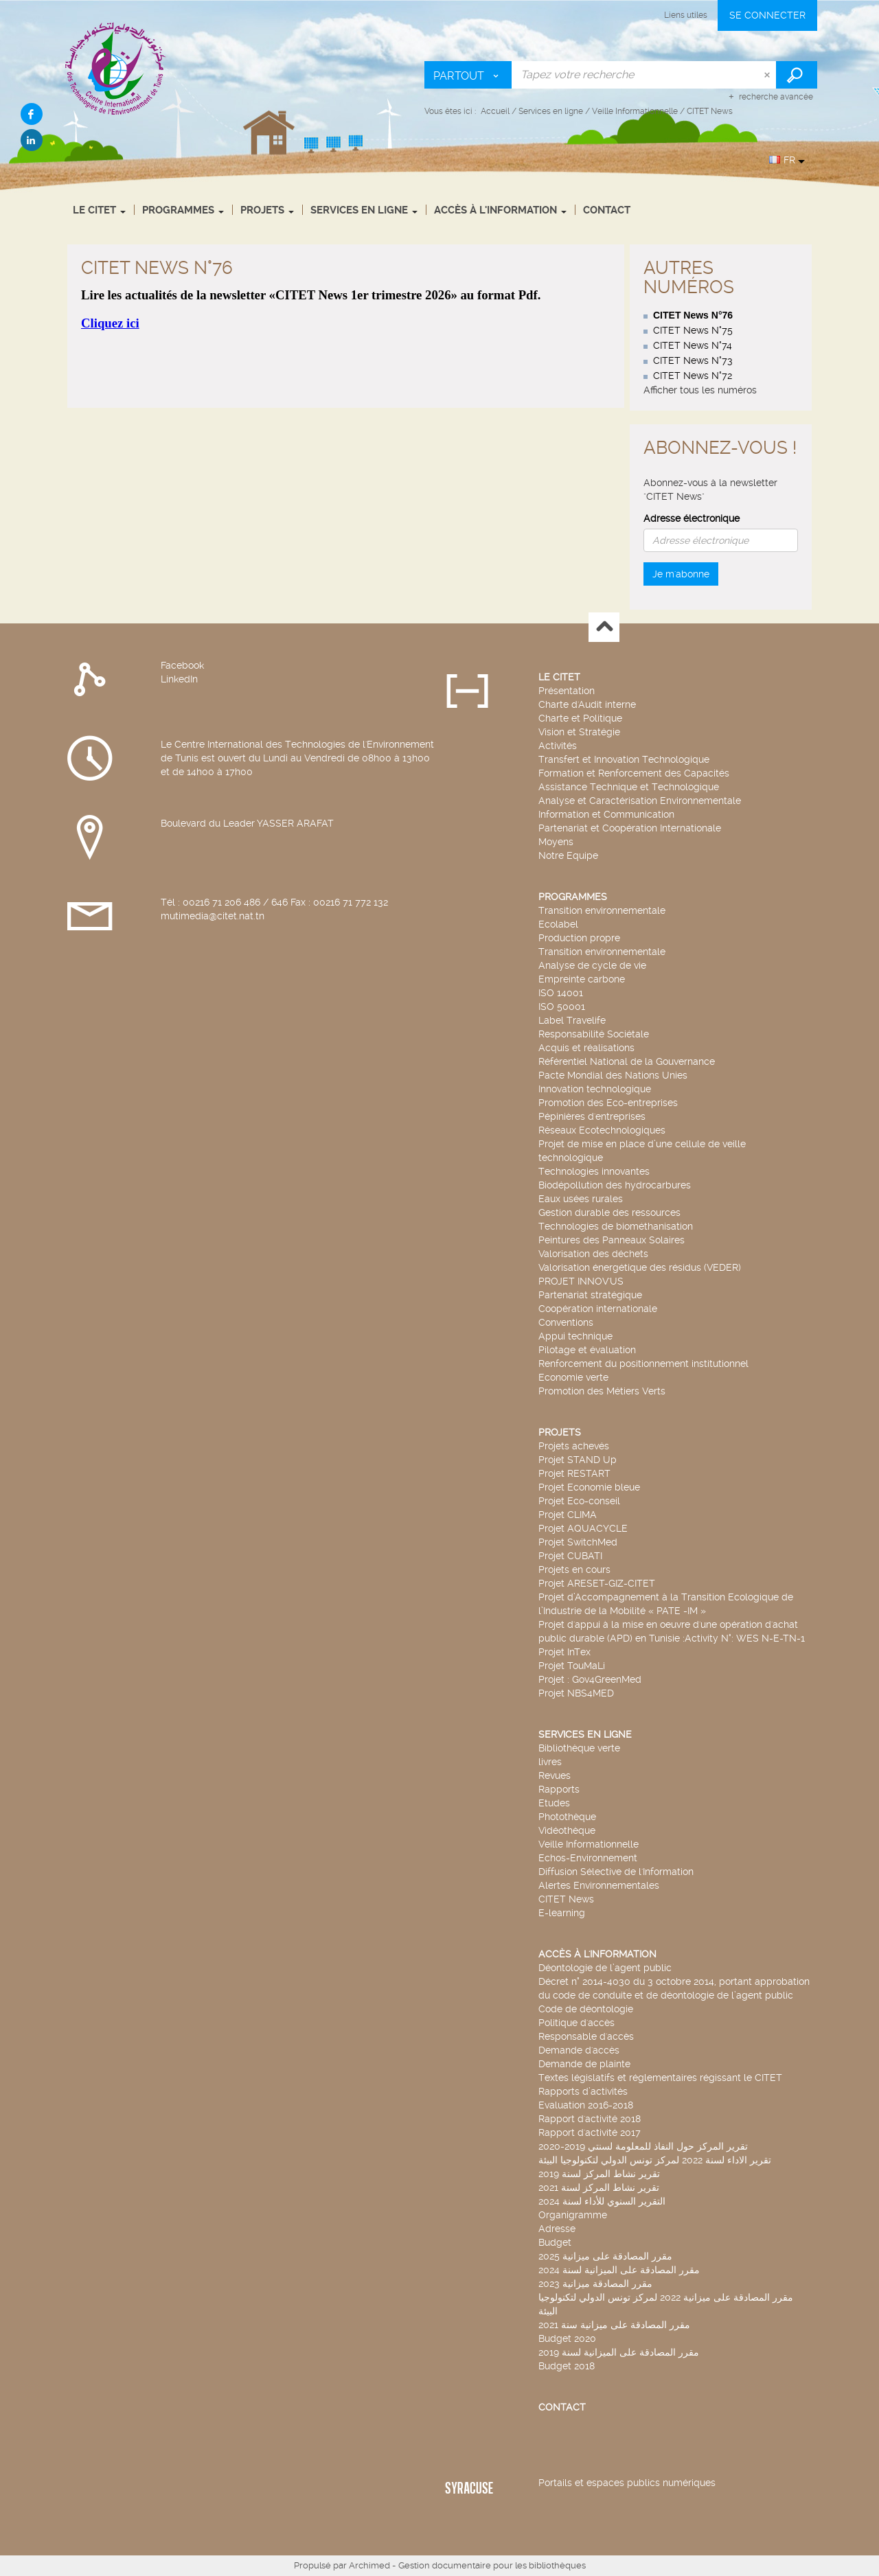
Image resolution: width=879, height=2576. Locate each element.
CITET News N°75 (693, 330)
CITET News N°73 (693, 360)
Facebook (182, 665)
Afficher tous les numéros (700, 389)
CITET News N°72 (692, 375)
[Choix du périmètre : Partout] (468, 75)
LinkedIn (179, 679)
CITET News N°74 (692, 345)
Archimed (369, 2565)
